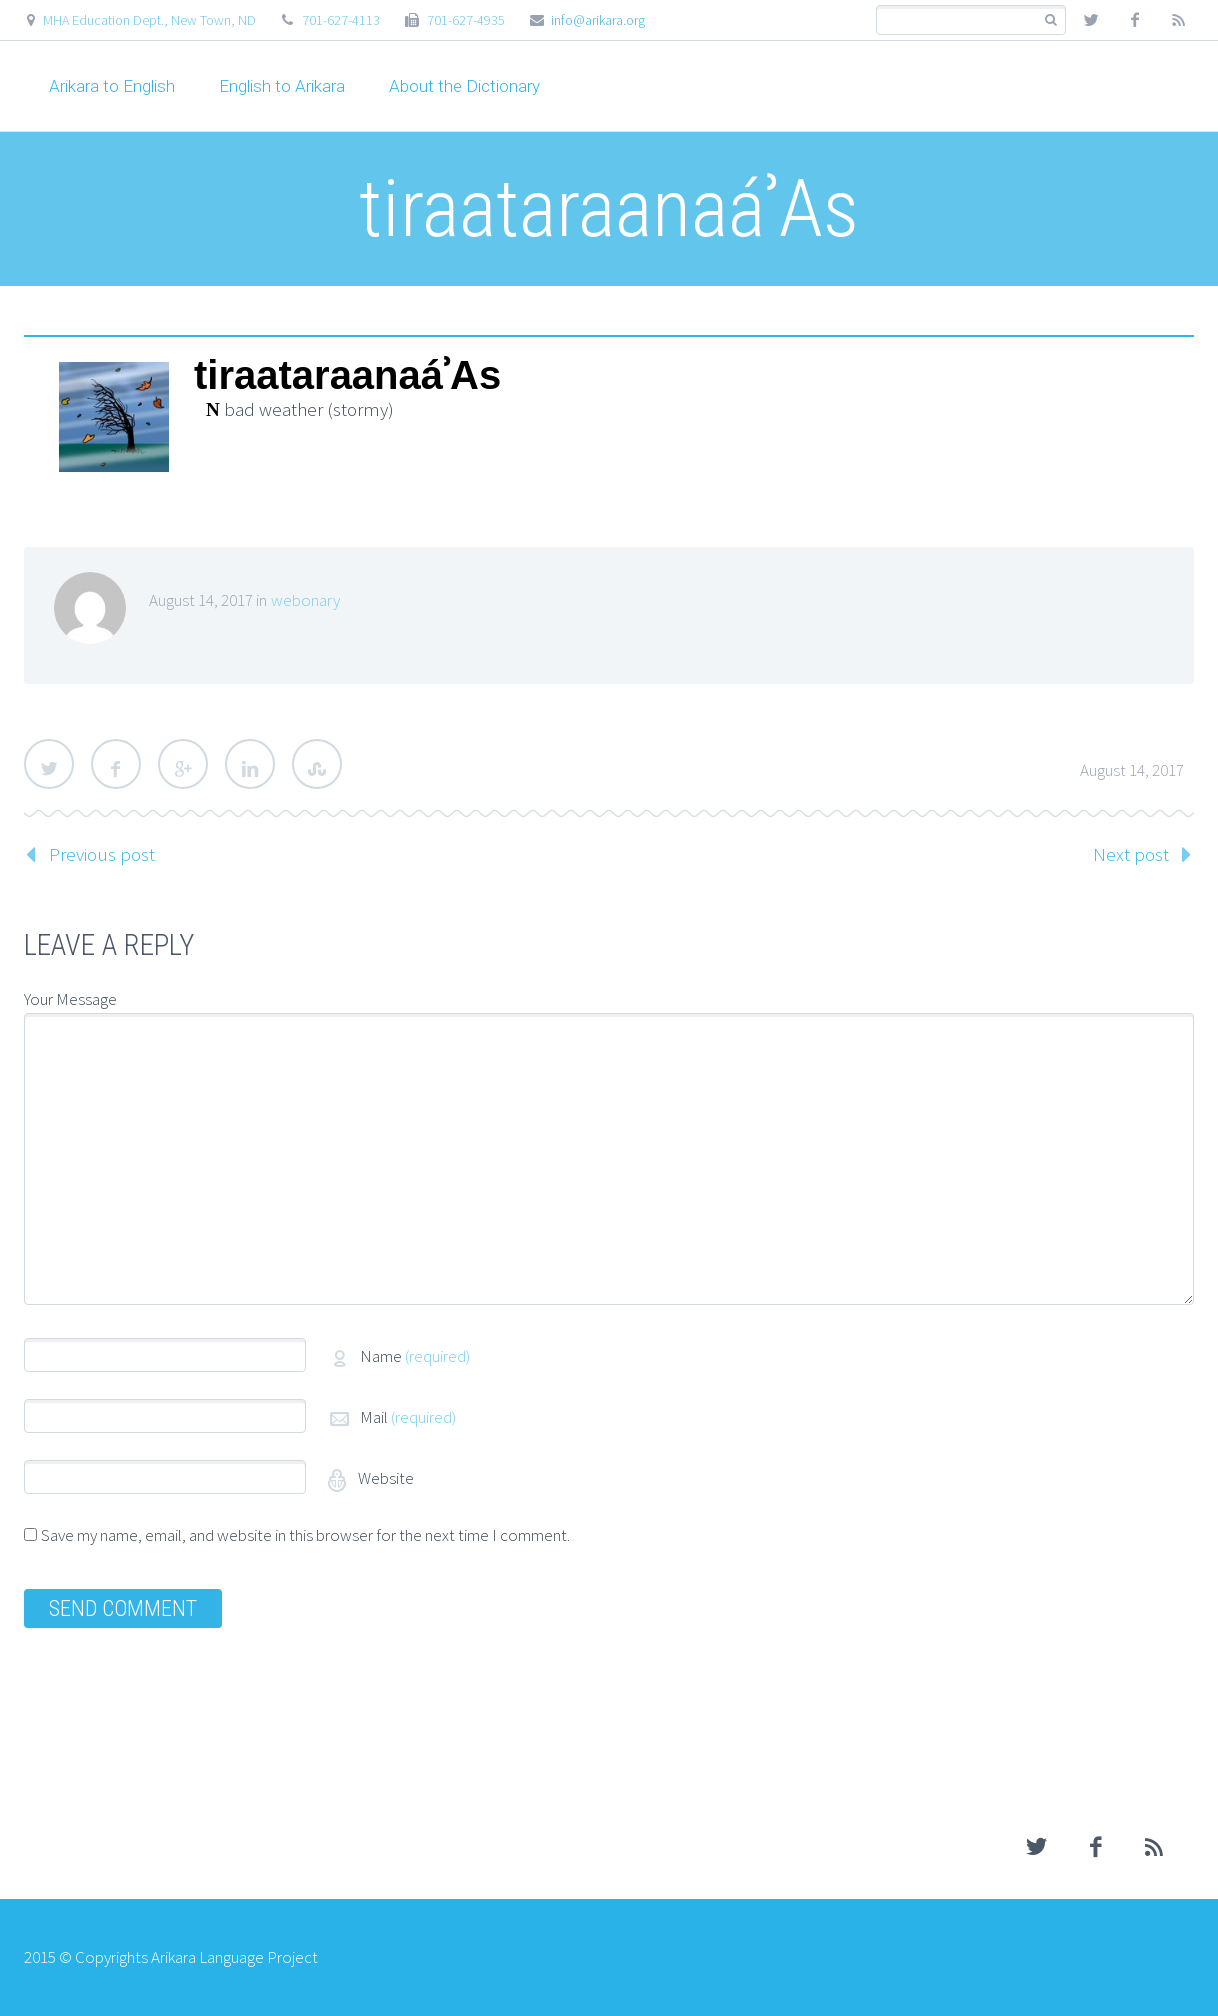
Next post (1131, 854)
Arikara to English (112, 86)
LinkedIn (250, 764)
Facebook (116, 764)
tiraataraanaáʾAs (347, 375)
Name (415, 1356)
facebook (1135, 20)
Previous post (102, 854)
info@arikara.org (598, 20)
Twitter (49, 764)
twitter (1091, 20)
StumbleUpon (317, 764)
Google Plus (183, 764)
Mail (408, 1417)
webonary (305, 600)
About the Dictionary (464, 86)
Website (384, 1478)
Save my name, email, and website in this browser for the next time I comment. (305, 1535)
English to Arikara (282, 86)
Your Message (70, 999)
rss (1179, 20)
